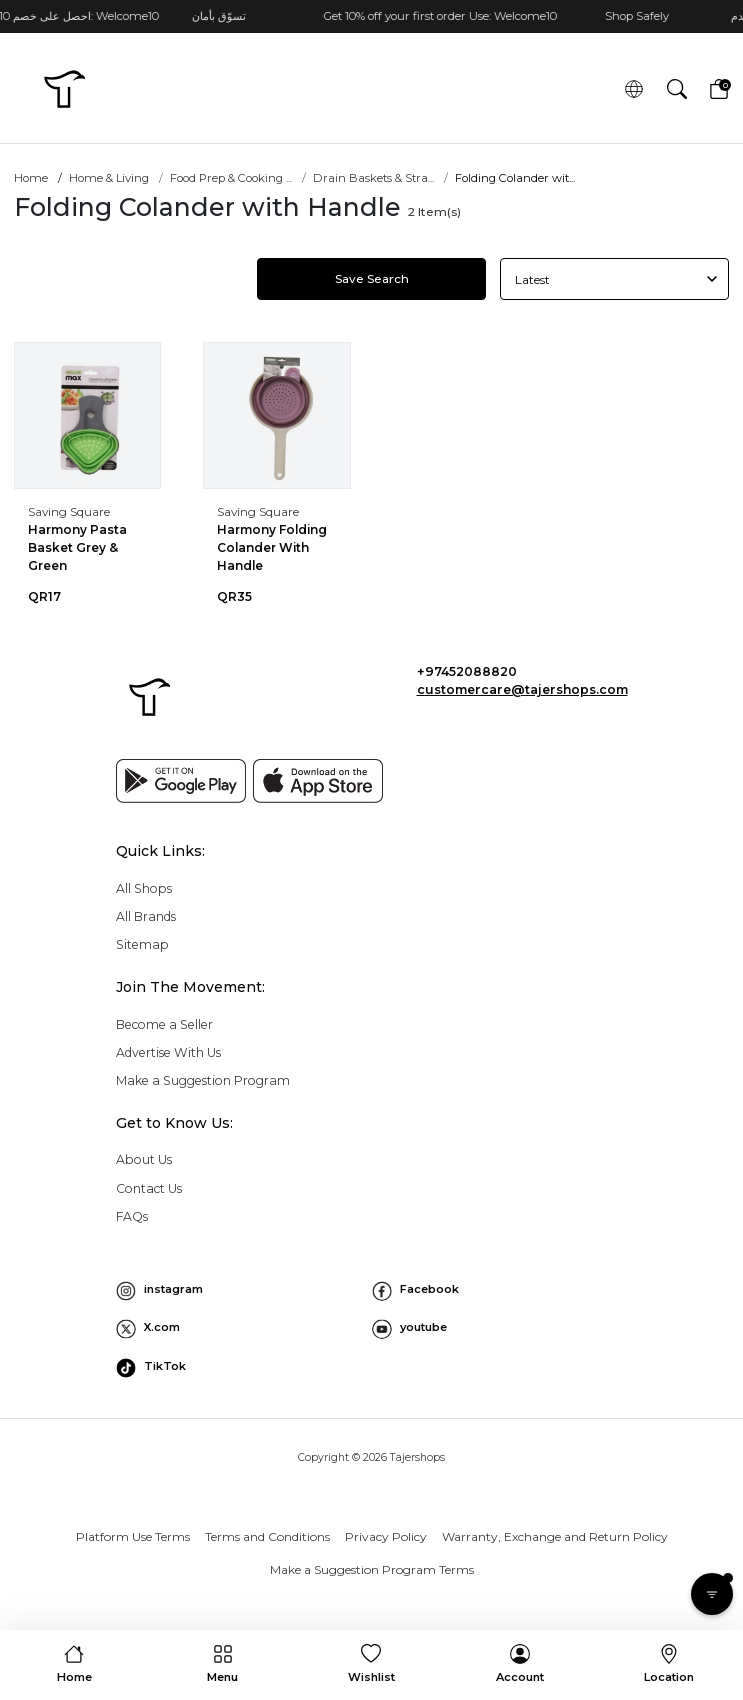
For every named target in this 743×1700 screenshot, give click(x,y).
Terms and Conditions (267, 1536)
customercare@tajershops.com (522, 689)
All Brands (146, 916)
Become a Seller (164, 1024)
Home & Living (109, 178)
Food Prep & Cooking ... (231, 178)
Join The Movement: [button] (190, 987)
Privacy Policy (386, 1536)
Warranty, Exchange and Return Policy (555, 1536)
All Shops (144, 888)
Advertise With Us (168, 1052)
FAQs (132, 1216)
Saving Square (69, 511)
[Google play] (181, 781)
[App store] (318, 781)
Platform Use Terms (133, 1536)
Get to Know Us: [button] (174, 1123)
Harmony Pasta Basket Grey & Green (77, 547)
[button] (676, 89)
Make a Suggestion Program (203, 1080)
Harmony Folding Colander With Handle (272, 547)
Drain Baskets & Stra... (373, 178)
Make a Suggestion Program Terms (372, 1569)
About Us (144, 1159)
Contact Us (149, 1188)
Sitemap (142, 944)
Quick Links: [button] (160, 851)
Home (31, 178)
